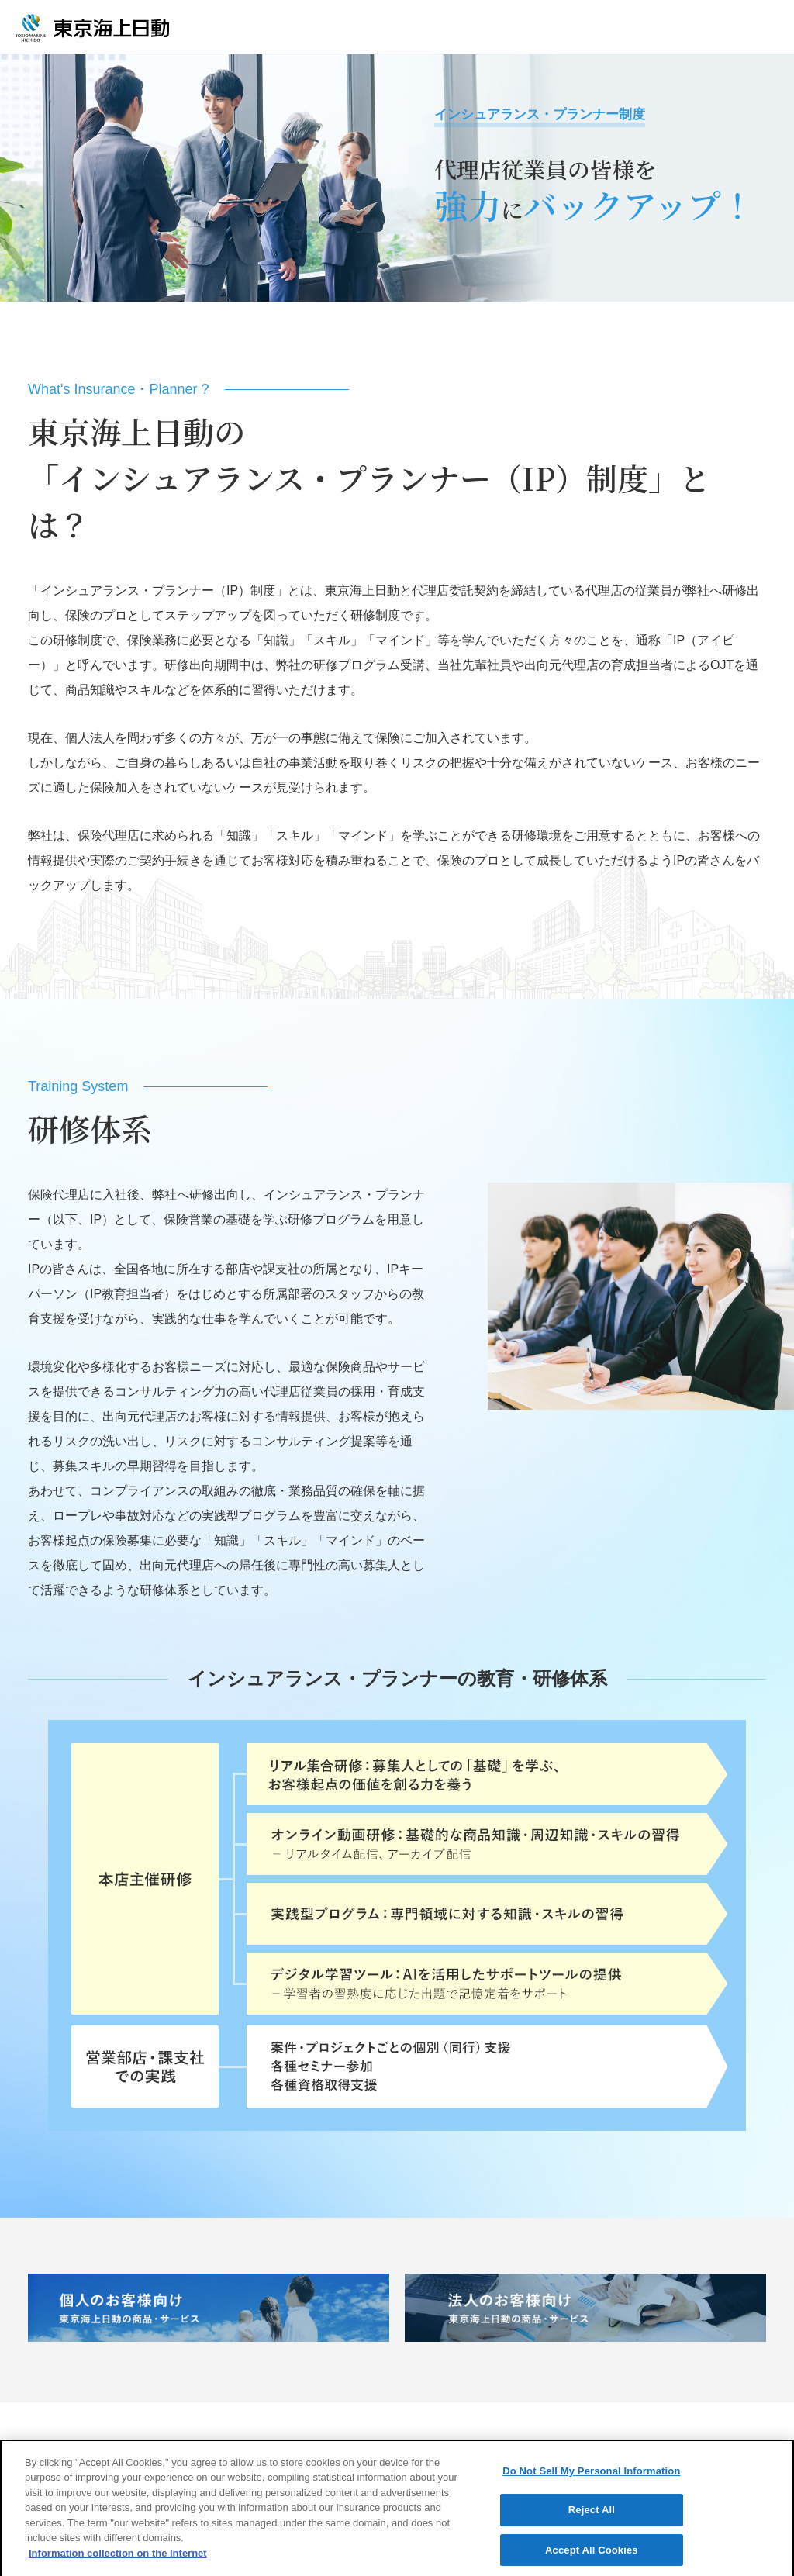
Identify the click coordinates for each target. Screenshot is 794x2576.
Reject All (591, 2521)
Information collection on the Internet (118, 2565)
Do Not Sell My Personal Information (591, 2482)
